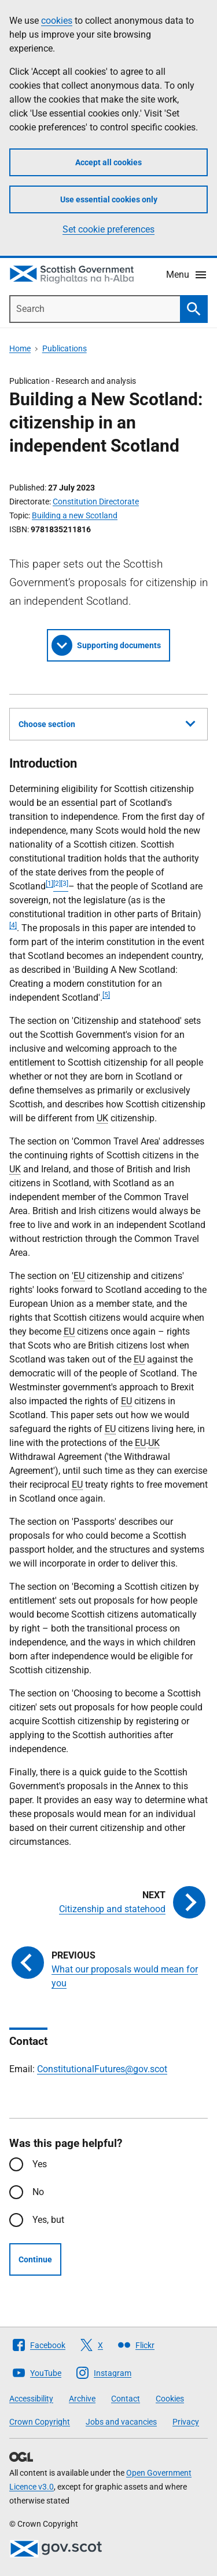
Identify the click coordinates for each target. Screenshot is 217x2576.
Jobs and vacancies (121, 2421)
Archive (82, 2398)
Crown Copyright (39, 2421)
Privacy (185, 2421)
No (38, 2191)
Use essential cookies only (108, 199)
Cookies (170, 2398)
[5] (106, 995)
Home (20, 348)
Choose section (107, 722)
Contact (125, 2398)
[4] (13, 925)
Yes (39, 2164)
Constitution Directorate (96, 501)
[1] (49, 884)
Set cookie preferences (108, 229)
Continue (35, 2259)
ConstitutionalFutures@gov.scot (102, 2068)
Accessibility (31, 2398)
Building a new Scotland (74, 515)
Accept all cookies (108, 162)
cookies (56, 20)
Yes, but (48, 2219)
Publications (64, 348)
